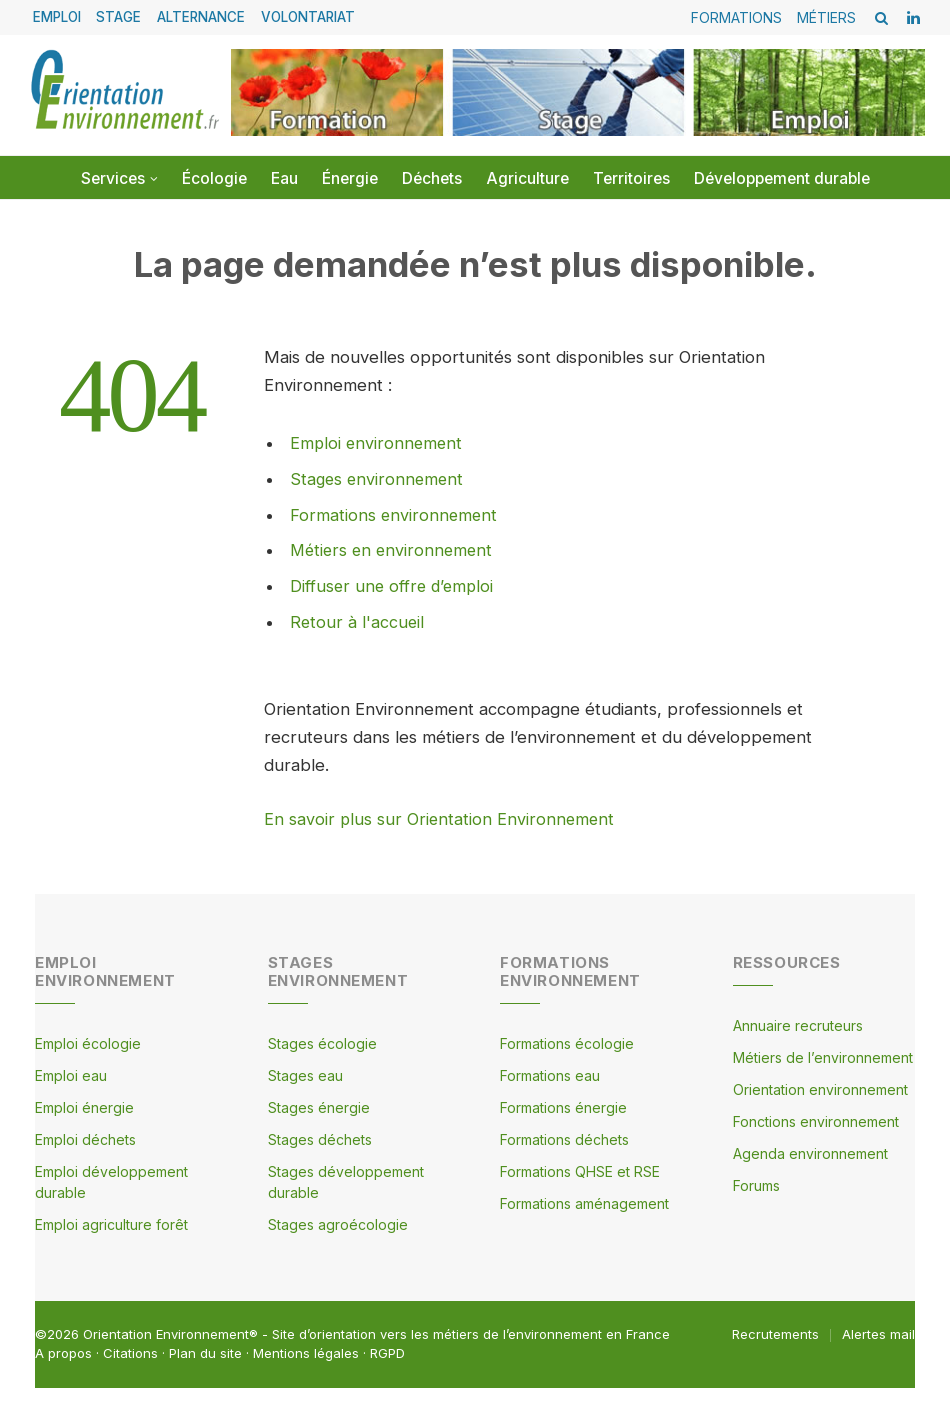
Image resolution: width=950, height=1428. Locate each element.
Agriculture (527, 178)
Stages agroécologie (338, 1222)
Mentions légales (306, 1351)
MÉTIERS (826, 17)
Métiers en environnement (394, 550)
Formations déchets (564, 1137)
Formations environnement (395, 514)
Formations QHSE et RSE (580, 1169)
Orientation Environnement (166, 1332)
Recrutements (775, 1332)
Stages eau (305, 1073)
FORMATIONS (736, 17)
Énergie (350, 178)
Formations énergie (563, 1105)
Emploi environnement (378, 443)
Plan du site (205, 1351)
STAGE (118, 17)
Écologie (214, 178)
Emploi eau (71, 1073)
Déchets (432, 178)
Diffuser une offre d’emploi (394, 585)
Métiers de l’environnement (823, 1055)
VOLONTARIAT (308, 17)
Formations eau (550, 1073)
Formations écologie (567, 1041)
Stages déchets (320, 1137)
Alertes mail (878, 1332)
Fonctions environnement (816, 1119)
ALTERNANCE (201, 17)
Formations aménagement (584, 1201)
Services (113, 178)
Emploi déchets (85, 1137)
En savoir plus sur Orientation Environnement (441, 817)
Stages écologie (322, 1041)
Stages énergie (319, 1105)
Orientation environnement (820, 1087)
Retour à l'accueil (358, 621)
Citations (130, 1351)
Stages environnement (379, 479)
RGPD (387, 1351)
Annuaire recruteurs (798, 1023)
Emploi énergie (84, 1105)
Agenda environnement (810, 1151)
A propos (63, 1351)
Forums (756, 1183)
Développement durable (782, 178)
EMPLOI (57, 17)
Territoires (631, 178)
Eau (284, 178)
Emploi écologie (88, 1041)
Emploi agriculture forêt (111, 1222)
